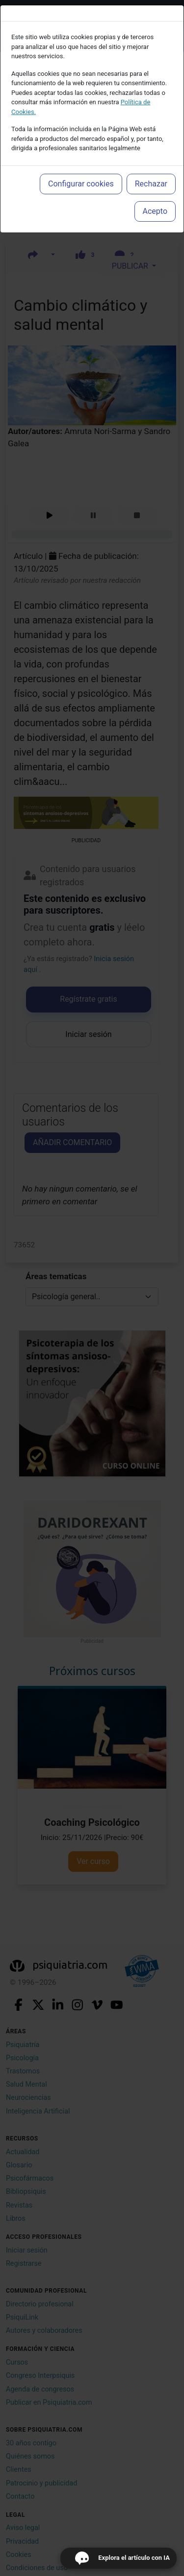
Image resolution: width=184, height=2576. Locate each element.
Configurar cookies (81, 183)
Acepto (155, 211)
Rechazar (151, 183)
